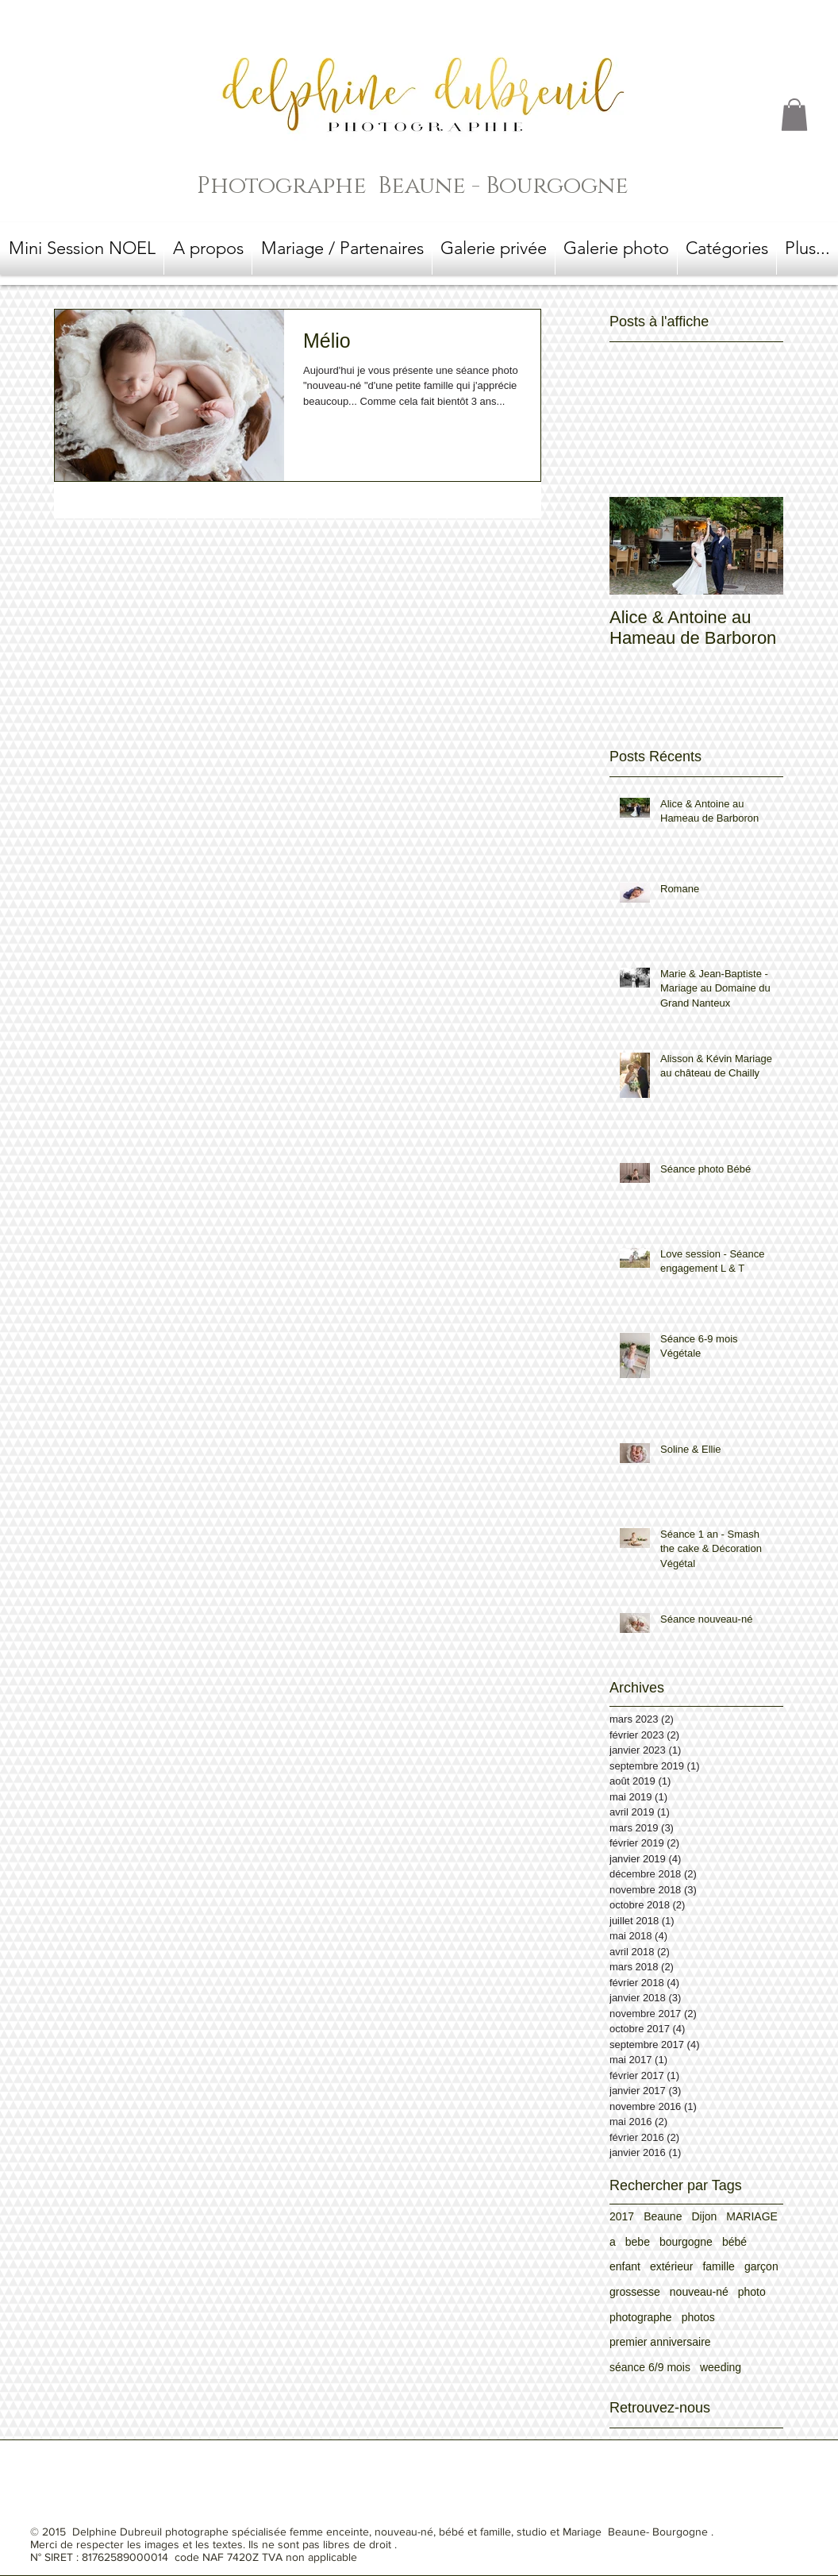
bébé (734, 2241)
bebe (637, 2241)
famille (718, 2266)
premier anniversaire (660, 2341)
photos (698, 2317)
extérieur (671, 2266)
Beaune (663, 2216)
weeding (720, 2367)
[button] (794, 114)
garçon (761, 2266)
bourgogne (686, 2241)
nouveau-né (699, 2291)
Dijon (704, 2216)
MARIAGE (752, 2216)
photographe (640, 2317)
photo (752, 2291)
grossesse (634, 2291)
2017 (621, 2216)
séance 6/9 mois (649, 2367)
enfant (624, 2266)
